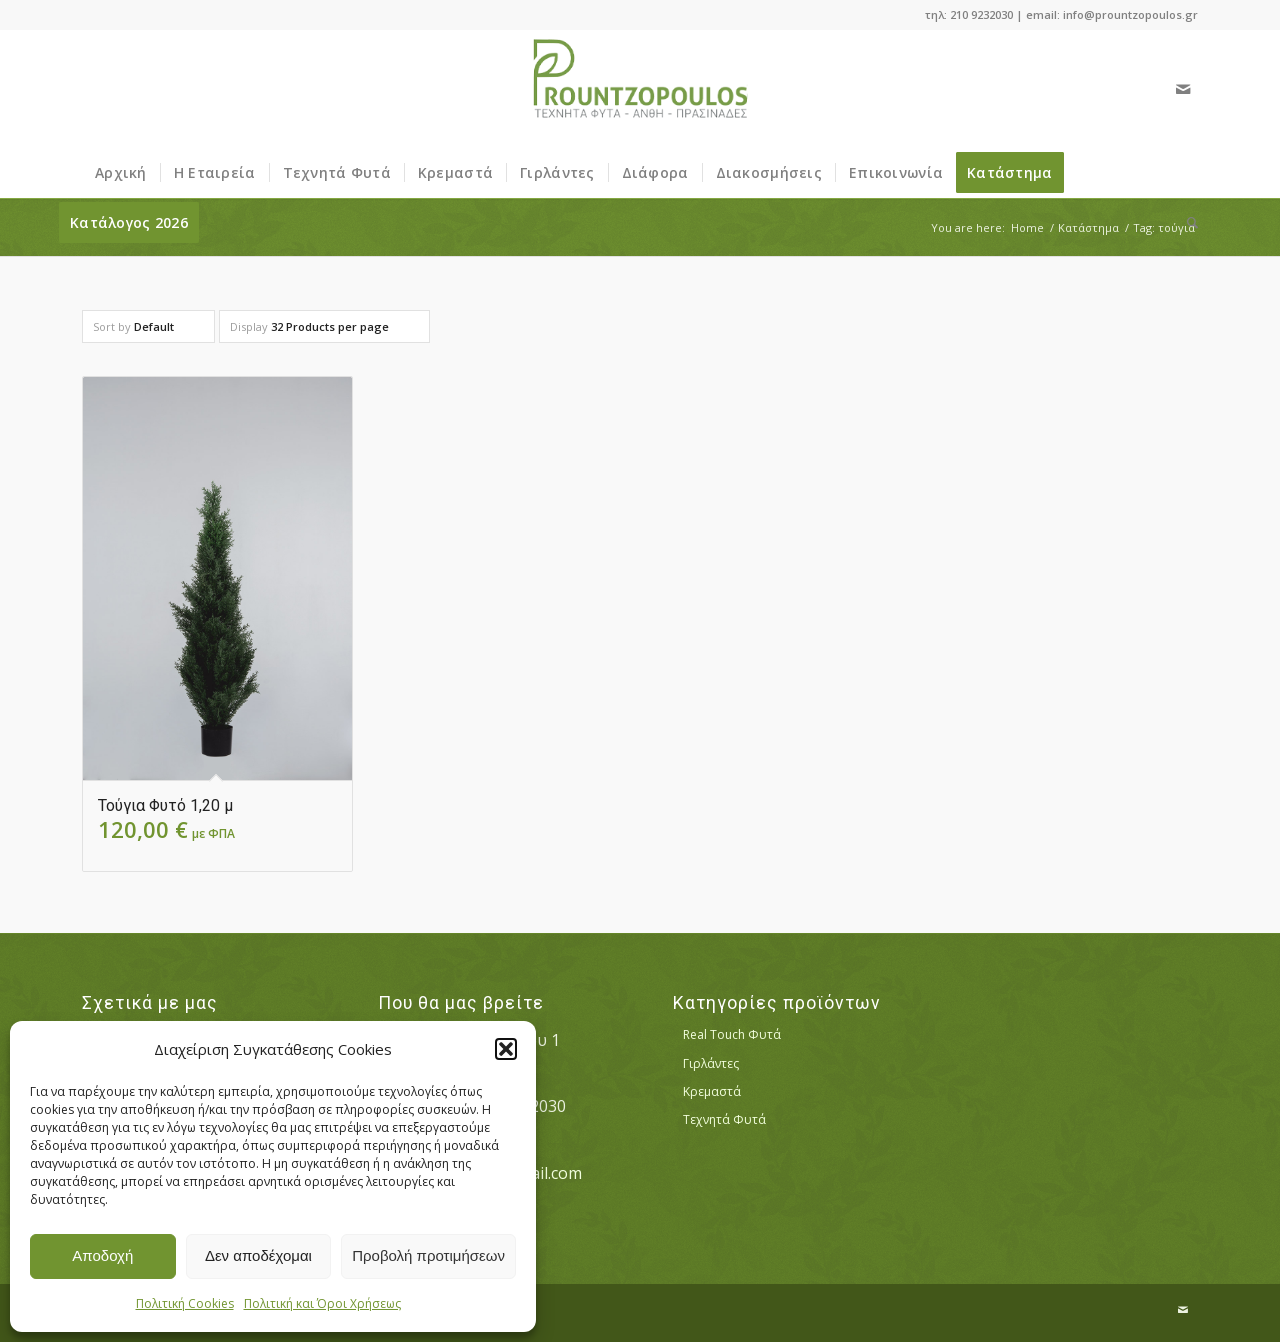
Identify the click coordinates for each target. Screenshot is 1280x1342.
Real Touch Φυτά (732, 1034)
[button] (506, 1049)
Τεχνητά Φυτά (724, 1119)
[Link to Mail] (1183, 89)
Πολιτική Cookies (185, 1303)
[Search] (1186, 223)
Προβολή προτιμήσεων (428, 1255)
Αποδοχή (102, 1255)
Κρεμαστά (712, 1091)
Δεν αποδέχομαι (258, 1255)
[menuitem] (121, 173)
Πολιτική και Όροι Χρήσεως (322, 1303)
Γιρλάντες (711, 1063)
